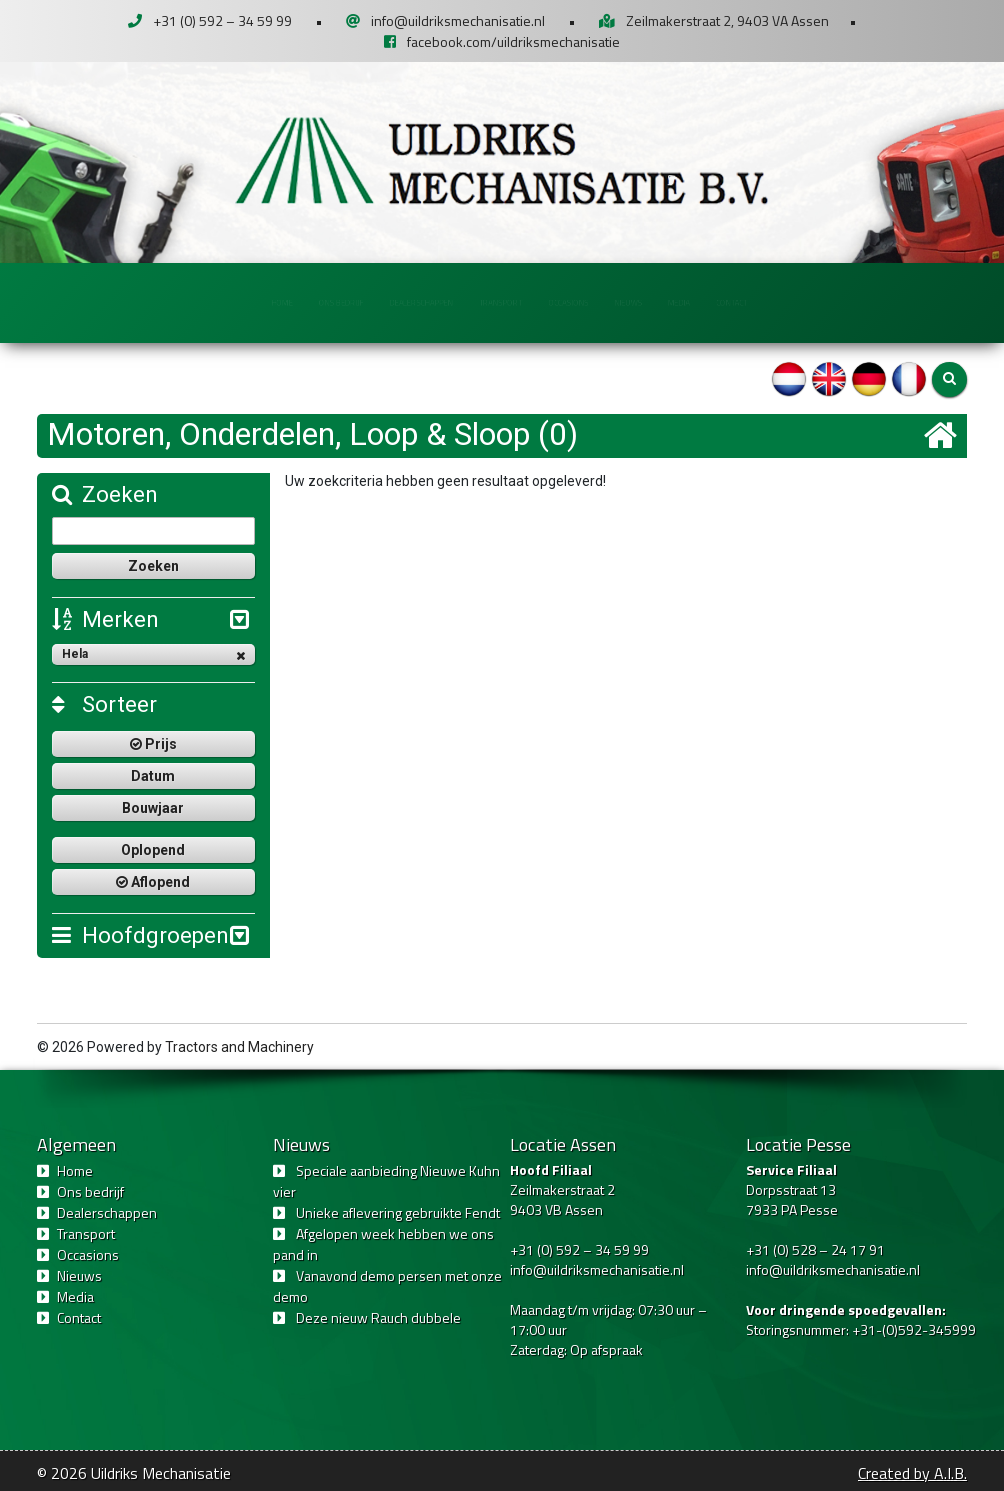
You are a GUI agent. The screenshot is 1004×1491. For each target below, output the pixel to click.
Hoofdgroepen (140, 935)
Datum (153, 776)
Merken (105, 619)
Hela (153, 654)
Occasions (617, 301)
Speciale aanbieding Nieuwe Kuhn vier (386, 1181)
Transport (499, 301)
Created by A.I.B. (912, 1473)
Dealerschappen (362, 301)
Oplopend (153, 850)
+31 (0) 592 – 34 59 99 (222, 20)
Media (809, 301)
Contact (900, 301)
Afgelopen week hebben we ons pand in (383, 1244)
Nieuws (721, 301)
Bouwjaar (153, 808)
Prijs (153, 744)
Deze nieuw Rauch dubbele (378, 1317)
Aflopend (153, 882)
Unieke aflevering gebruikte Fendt (398, 1212)
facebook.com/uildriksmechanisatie (513, 41)
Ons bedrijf (223, 301)
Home (120, 301)
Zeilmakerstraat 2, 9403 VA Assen (727, 20)
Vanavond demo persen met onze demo (387, 1286)
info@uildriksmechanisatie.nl (458, 20)
